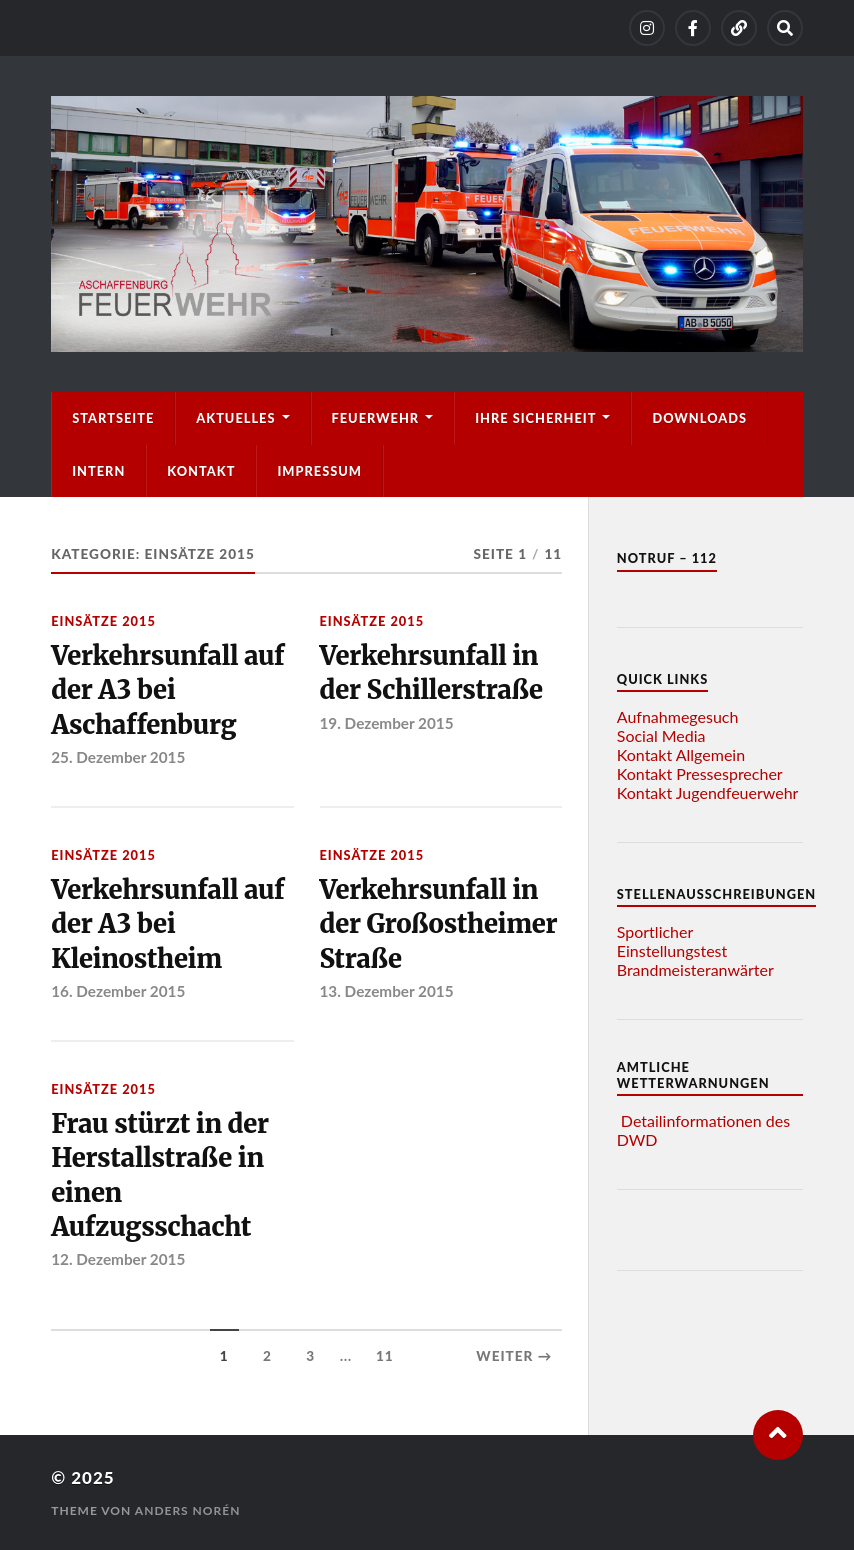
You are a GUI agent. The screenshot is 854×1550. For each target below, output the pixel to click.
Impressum (319, 471)
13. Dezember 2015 (387, 991)
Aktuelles (235, 418)
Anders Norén (188, 1510)
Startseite (113, 418)
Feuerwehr (376, 418)
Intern (98, 471)
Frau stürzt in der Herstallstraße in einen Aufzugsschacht (160, 1175)
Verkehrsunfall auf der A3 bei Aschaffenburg (167, 690)
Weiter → (514, 1356)
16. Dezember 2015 (118, 991)
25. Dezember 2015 (118, 757)
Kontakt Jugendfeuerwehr (708, 792)
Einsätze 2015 (103, 621)
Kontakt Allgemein (681, 754)
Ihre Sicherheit (535, 418)
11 (385, 1356)
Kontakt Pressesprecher (700, 773)
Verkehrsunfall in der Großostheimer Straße (439, 924)
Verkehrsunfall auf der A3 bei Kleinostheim (167, 924)
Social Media (661, 735)
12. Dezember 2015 (118, 1259)
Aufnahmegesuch (678, 716)
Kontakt (201, 471)
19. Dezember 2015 (387, 723)
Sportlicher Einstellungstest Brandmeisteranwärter (695, 950)
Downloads (699, 418)
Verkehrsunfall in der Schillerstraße (431, 673)
